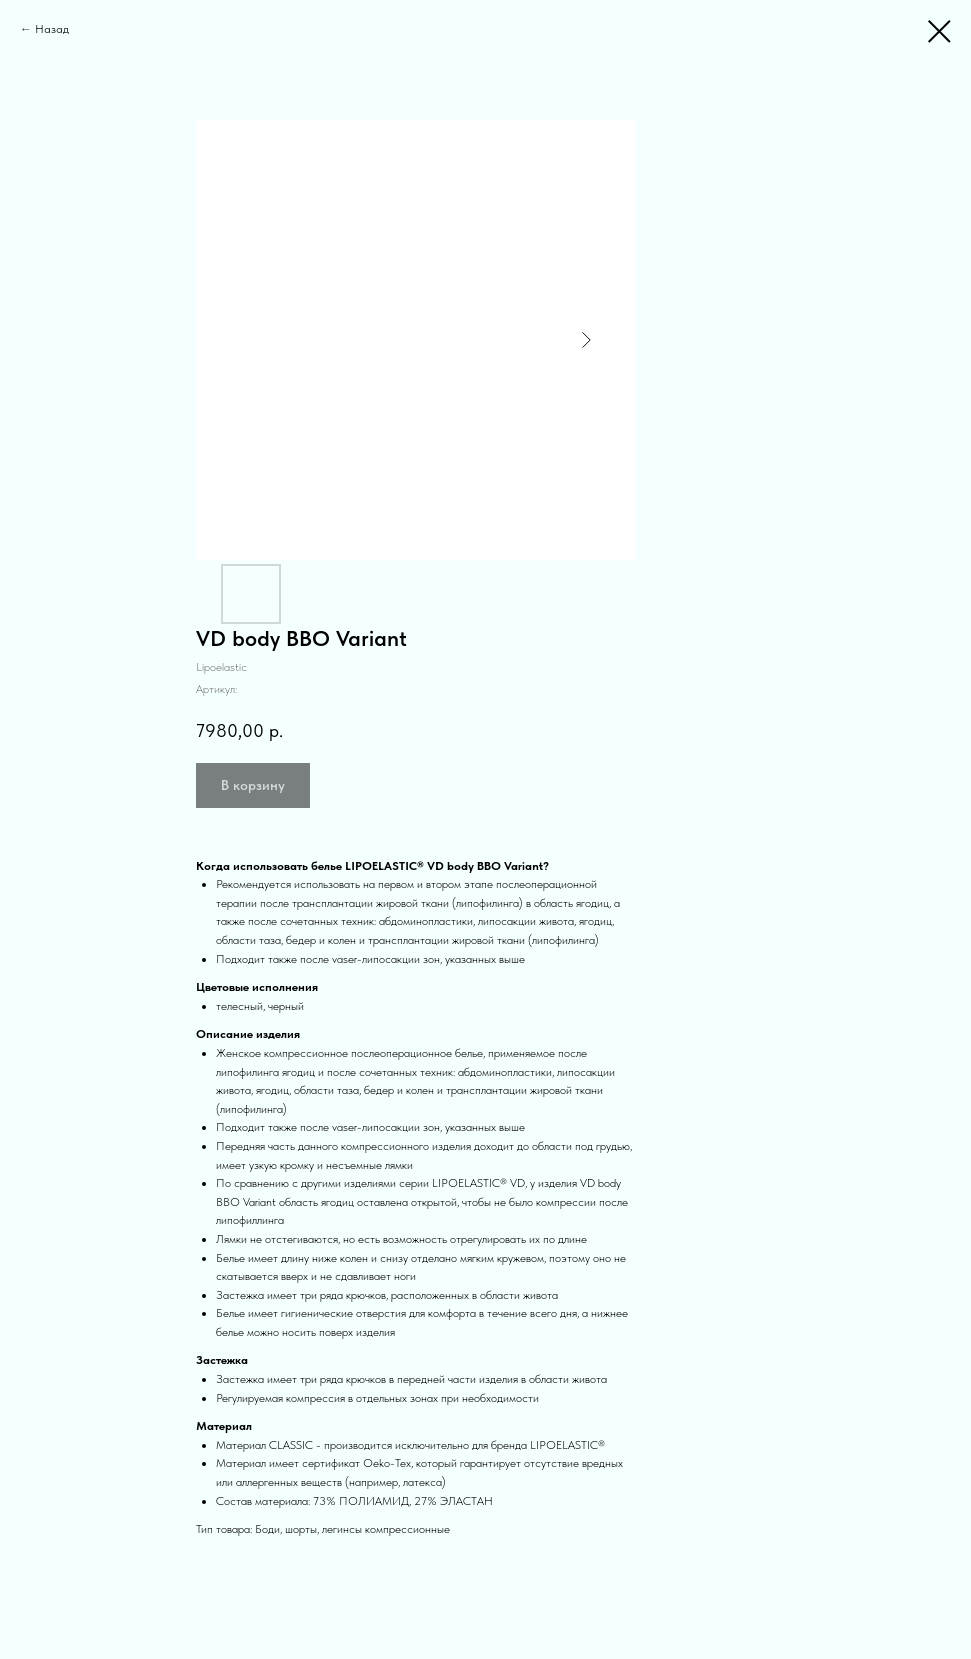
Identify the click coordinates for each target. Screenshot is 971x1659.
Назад (52, 29)
